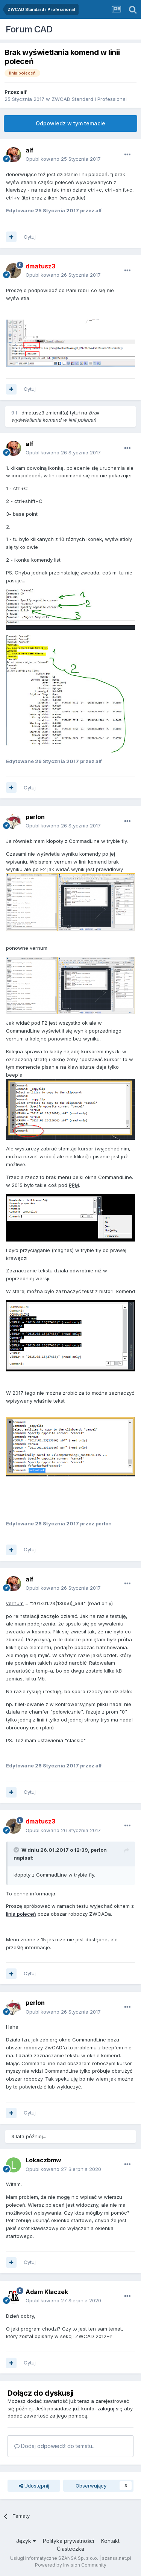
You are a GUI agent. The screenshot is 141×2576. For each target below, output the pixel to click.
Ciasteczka (70, 2549)
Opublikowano (63, 159)
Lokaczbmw (43, 2160)
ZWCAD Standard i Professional (89, 99)
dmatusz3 (32, 413)
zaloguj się (110, 2408)
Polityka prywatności (68, 2541)
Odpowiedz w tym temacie (70, 123)
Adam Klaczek (47, 2292)
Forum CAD (29, 29)
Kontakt (110, 2541)
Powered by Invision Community (70, 2565)
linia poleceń (21, 1914)
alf (23, 92)
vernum (63, 862)
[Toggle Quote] (17, 1850)
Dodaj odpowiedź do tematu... (55, 2446)
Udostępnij (34, 2485)
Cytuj (30, 237)
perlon (35, 817)
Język (26, 2541)
